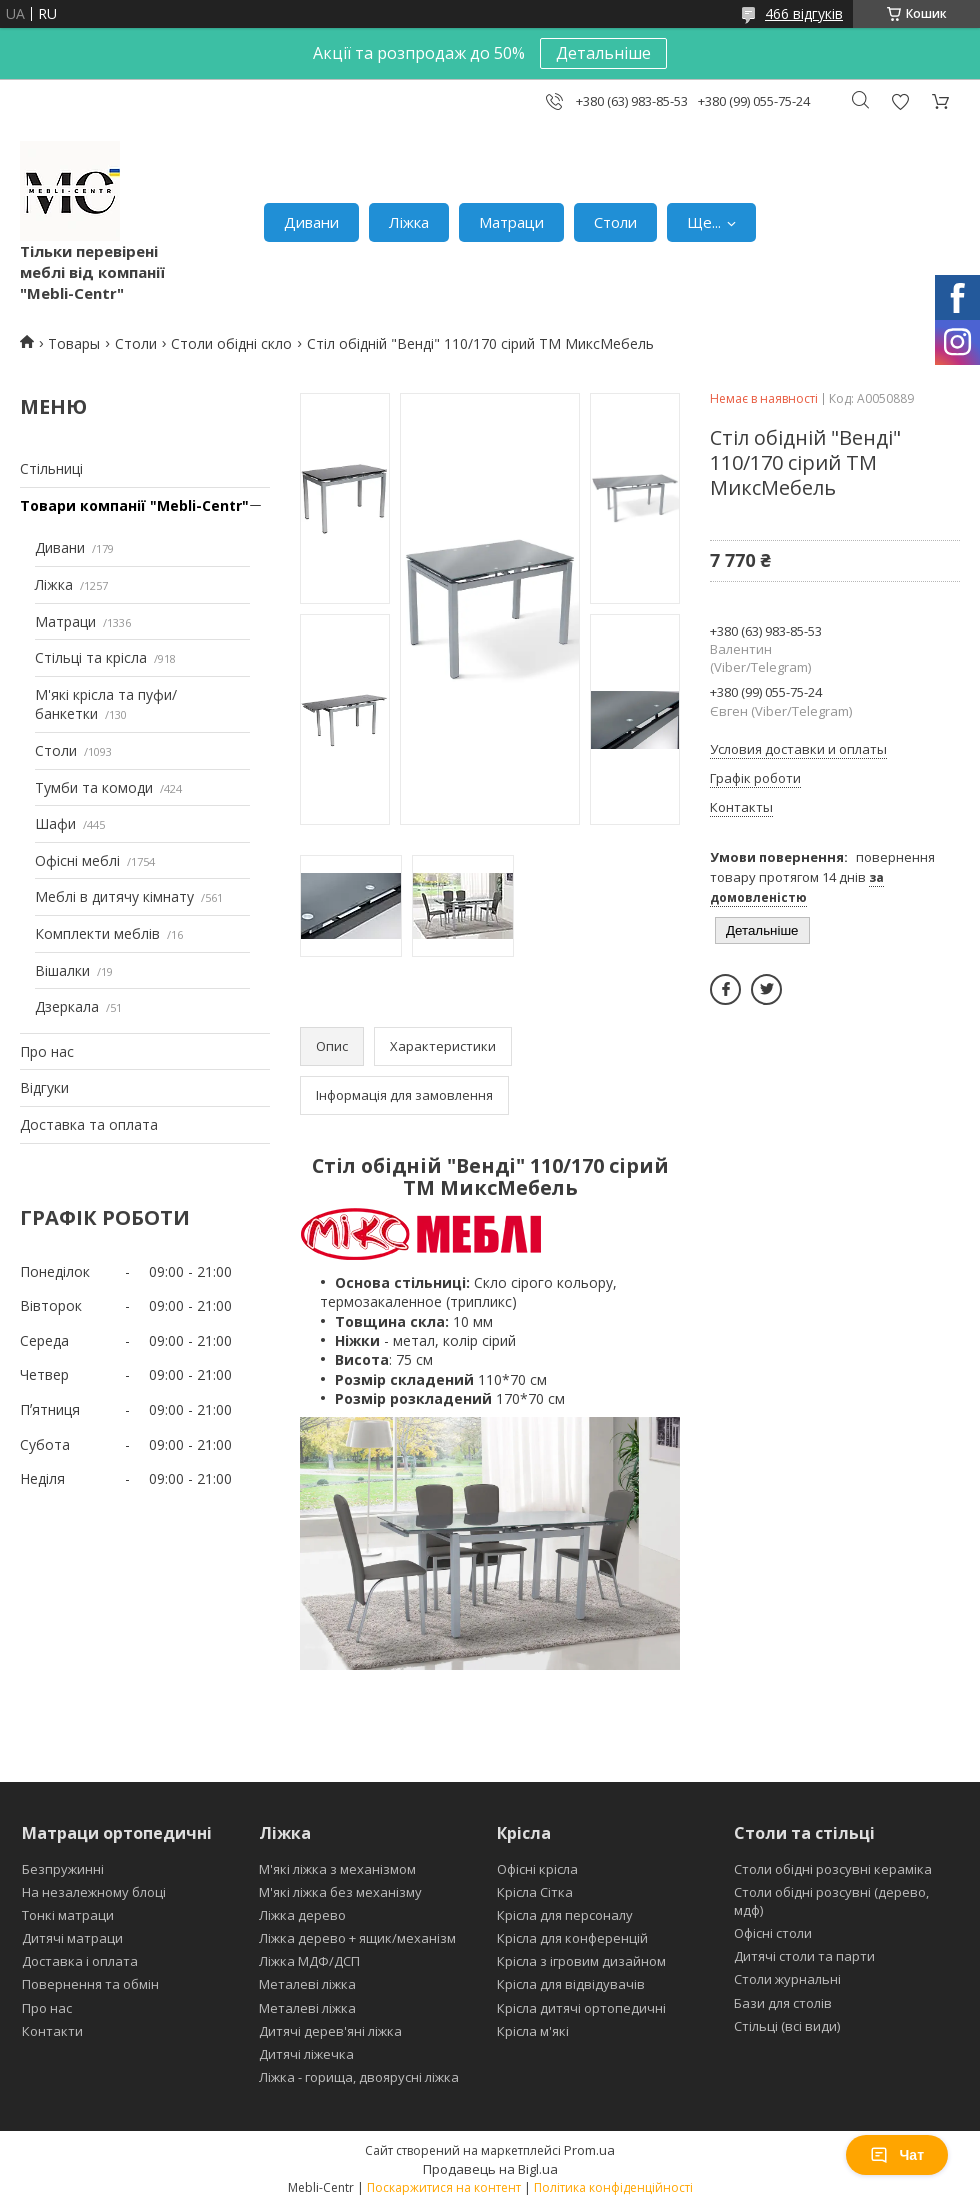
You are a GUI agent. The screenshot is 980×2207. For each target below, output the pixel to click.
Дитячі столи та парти (804, 1956)
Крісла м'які (533, 2031)
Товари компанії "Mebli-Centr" (134, 505)
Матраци (511, 222)
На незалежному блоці (94, 1892)
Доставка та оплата (89, 1124)
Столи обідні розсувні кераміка (833, 1869)
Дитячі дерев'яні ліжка (330, 2031)
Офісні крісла (537, 1869)
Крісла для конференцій (572, 1938)
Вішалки (62, 970)
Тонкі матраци (68, 1915)
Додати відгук (900, 101)
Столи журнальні (787, 1979)
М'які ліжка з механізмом (337, 1869)
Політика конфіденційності (613, 2187)
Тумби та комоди (94, 787)
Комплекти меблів (97, 933)
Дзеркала (67, 1006)
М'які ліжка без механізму (340, 1892)
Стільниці (51, 468)
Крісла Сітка (535, 1892)
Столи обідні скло (231, 343)
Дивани (311, 222)
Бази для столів (783, 2003)
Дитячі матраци (72, 1938)
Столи (615, 222)
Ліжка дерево (302, 1915)
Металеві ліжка (307, 1984)
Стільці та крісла (91, 657)
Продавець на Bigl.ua (490, 2169)
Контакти (52, 2031)
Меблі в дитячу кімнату (114, 896)
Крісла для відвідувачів (571, 1984)
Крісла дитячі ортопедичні (581, 2008)
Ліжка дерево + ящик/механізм (357, 1938)
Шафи (55, 823)
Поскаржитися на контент (444, 2187)
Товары (74, 343)
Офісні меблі (77, 860)
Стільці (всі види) (787, 2026)
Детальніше (603, 53)
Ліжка (409, 222)
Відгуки (44, 1087)
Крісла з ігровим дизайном (581, 1961)
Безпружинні (63, 1869)
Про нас (47, 1051)
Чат (897, 2155)
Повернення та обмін (90, 1984)
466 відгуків (804, 13)
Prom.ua (589, 2150)
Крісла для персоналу (565, 1915)
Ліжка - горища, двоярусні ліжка (359, 2077)
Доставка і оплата (80, 1961)
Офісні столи (773, 1933)
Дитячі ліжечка (306, 2054)
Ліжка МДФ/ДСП (309, 1961)
